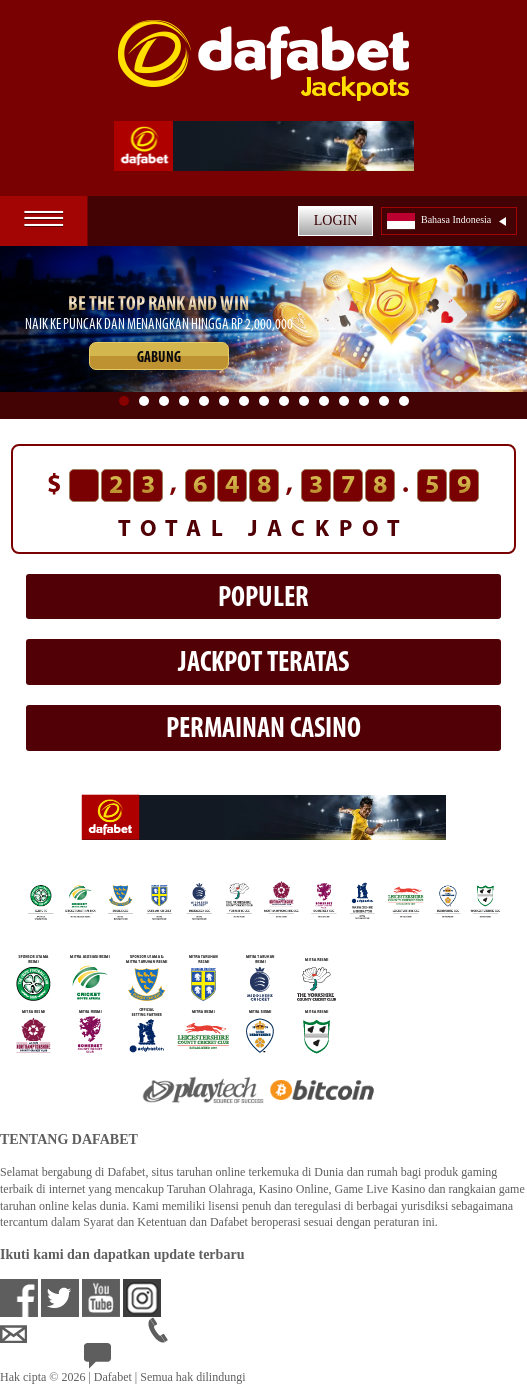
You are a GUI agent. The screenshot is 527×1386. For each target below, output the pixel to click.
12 (344, 401)
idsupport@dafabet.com (74, 1334)
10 (304, 401)
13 (364, 401)
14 (384, 401)
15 (404, 401)
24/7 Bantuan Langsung (156, 1360)
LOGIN (336, 220)
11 (324, 401)
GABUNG (159, 358)
